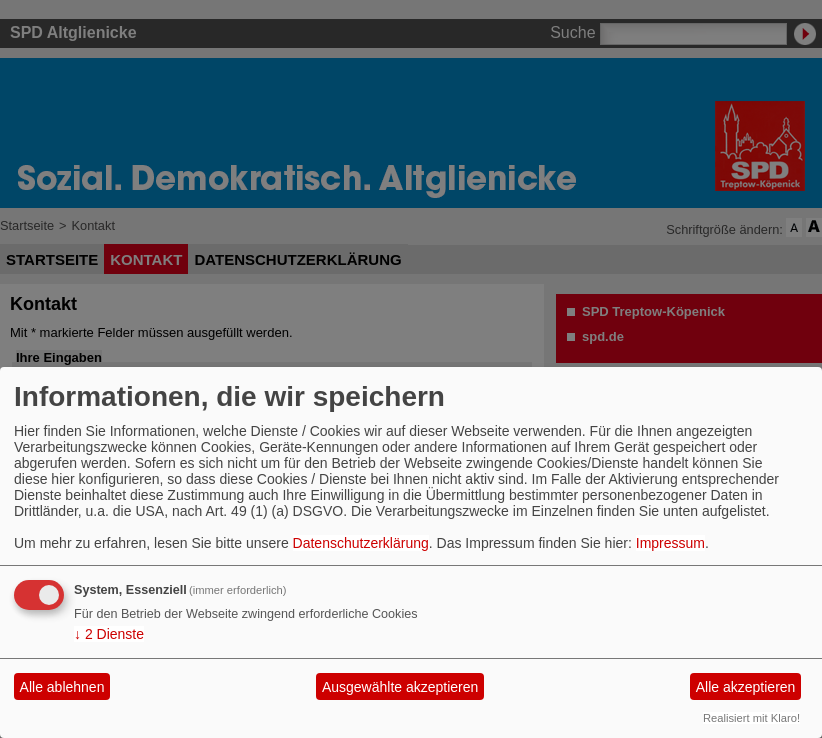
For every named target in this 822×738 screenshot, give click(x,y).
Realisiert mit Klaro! (751, 718)
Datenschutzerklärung (361, 543)
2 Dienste (109, 634)
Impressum (670, 543)
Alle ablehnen (62, 687)
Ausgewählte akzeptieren (400, 687)
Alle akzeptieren (746, 687)
